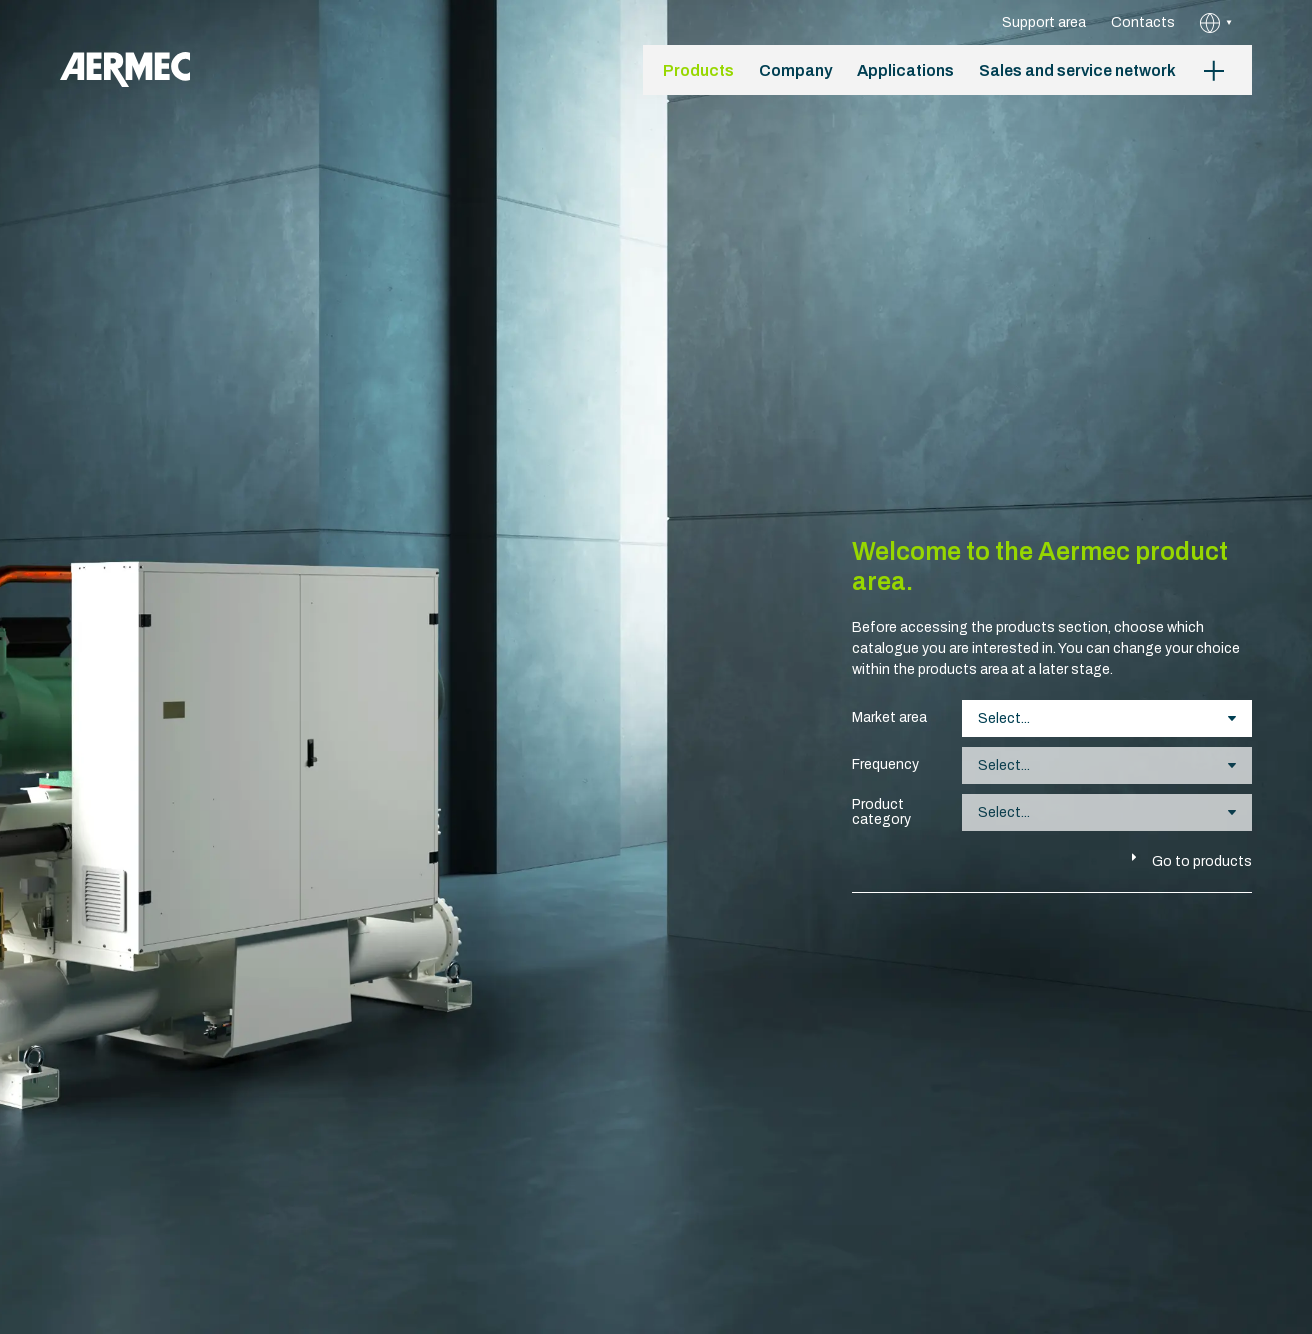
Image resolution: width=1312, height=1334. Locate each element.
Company (795, 70)
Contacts (1143, 22)
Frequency (885, 764)
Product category (881, 812)
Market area (889, 717)
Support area (1044, 22)
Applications (905, 70)
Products (698, 70)
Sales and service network (1077, 70)
